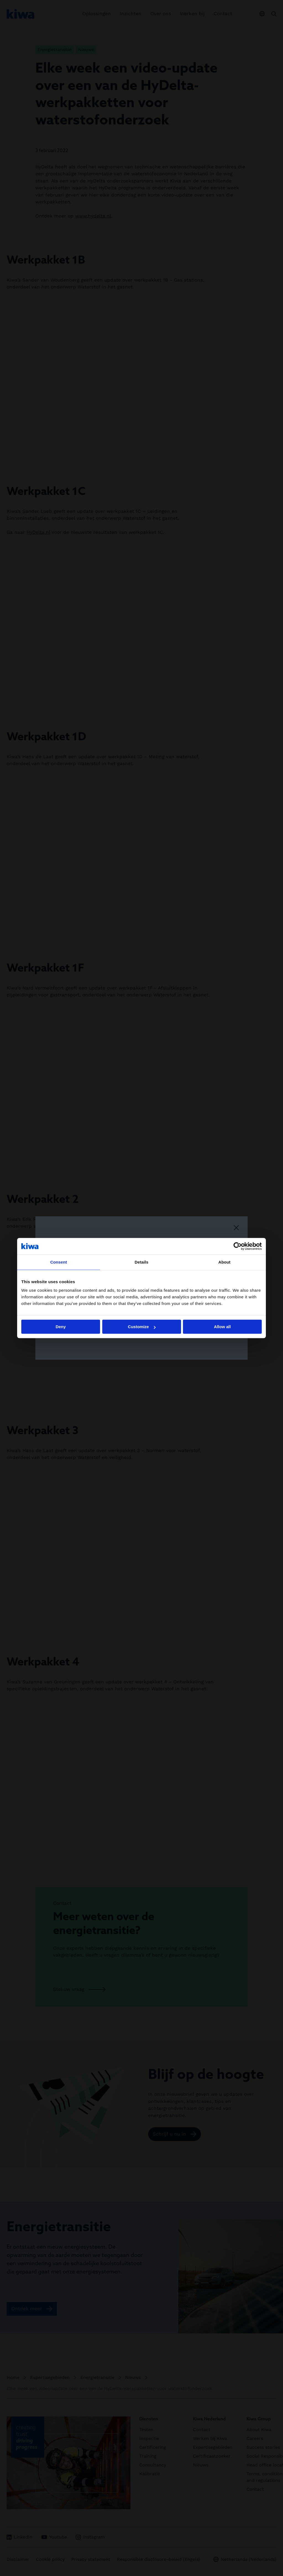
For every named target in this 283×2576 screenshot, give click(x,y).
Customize (142, 1326)
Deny (61, 1326)
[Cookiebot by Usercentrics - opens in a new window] (237, 1246)
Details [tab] (141, 1262)
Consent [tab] (58, 1262)
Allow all (222, 1326)
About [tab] (224, 1262)
